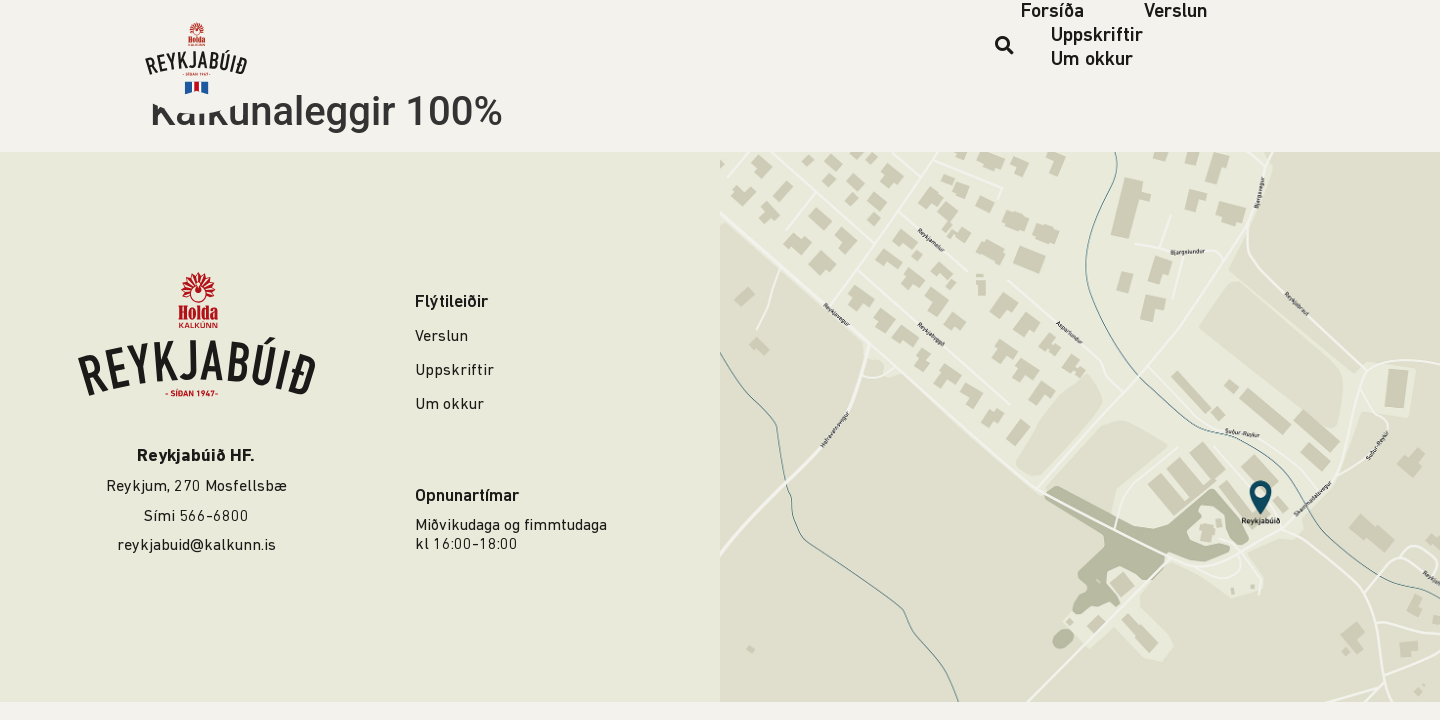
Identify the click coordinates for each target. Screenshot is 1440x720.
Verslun (1176, 12)
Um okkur (1092, 60)
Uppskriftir (1097, 36)
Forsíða (1052, 12)
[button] (1004, 44)
